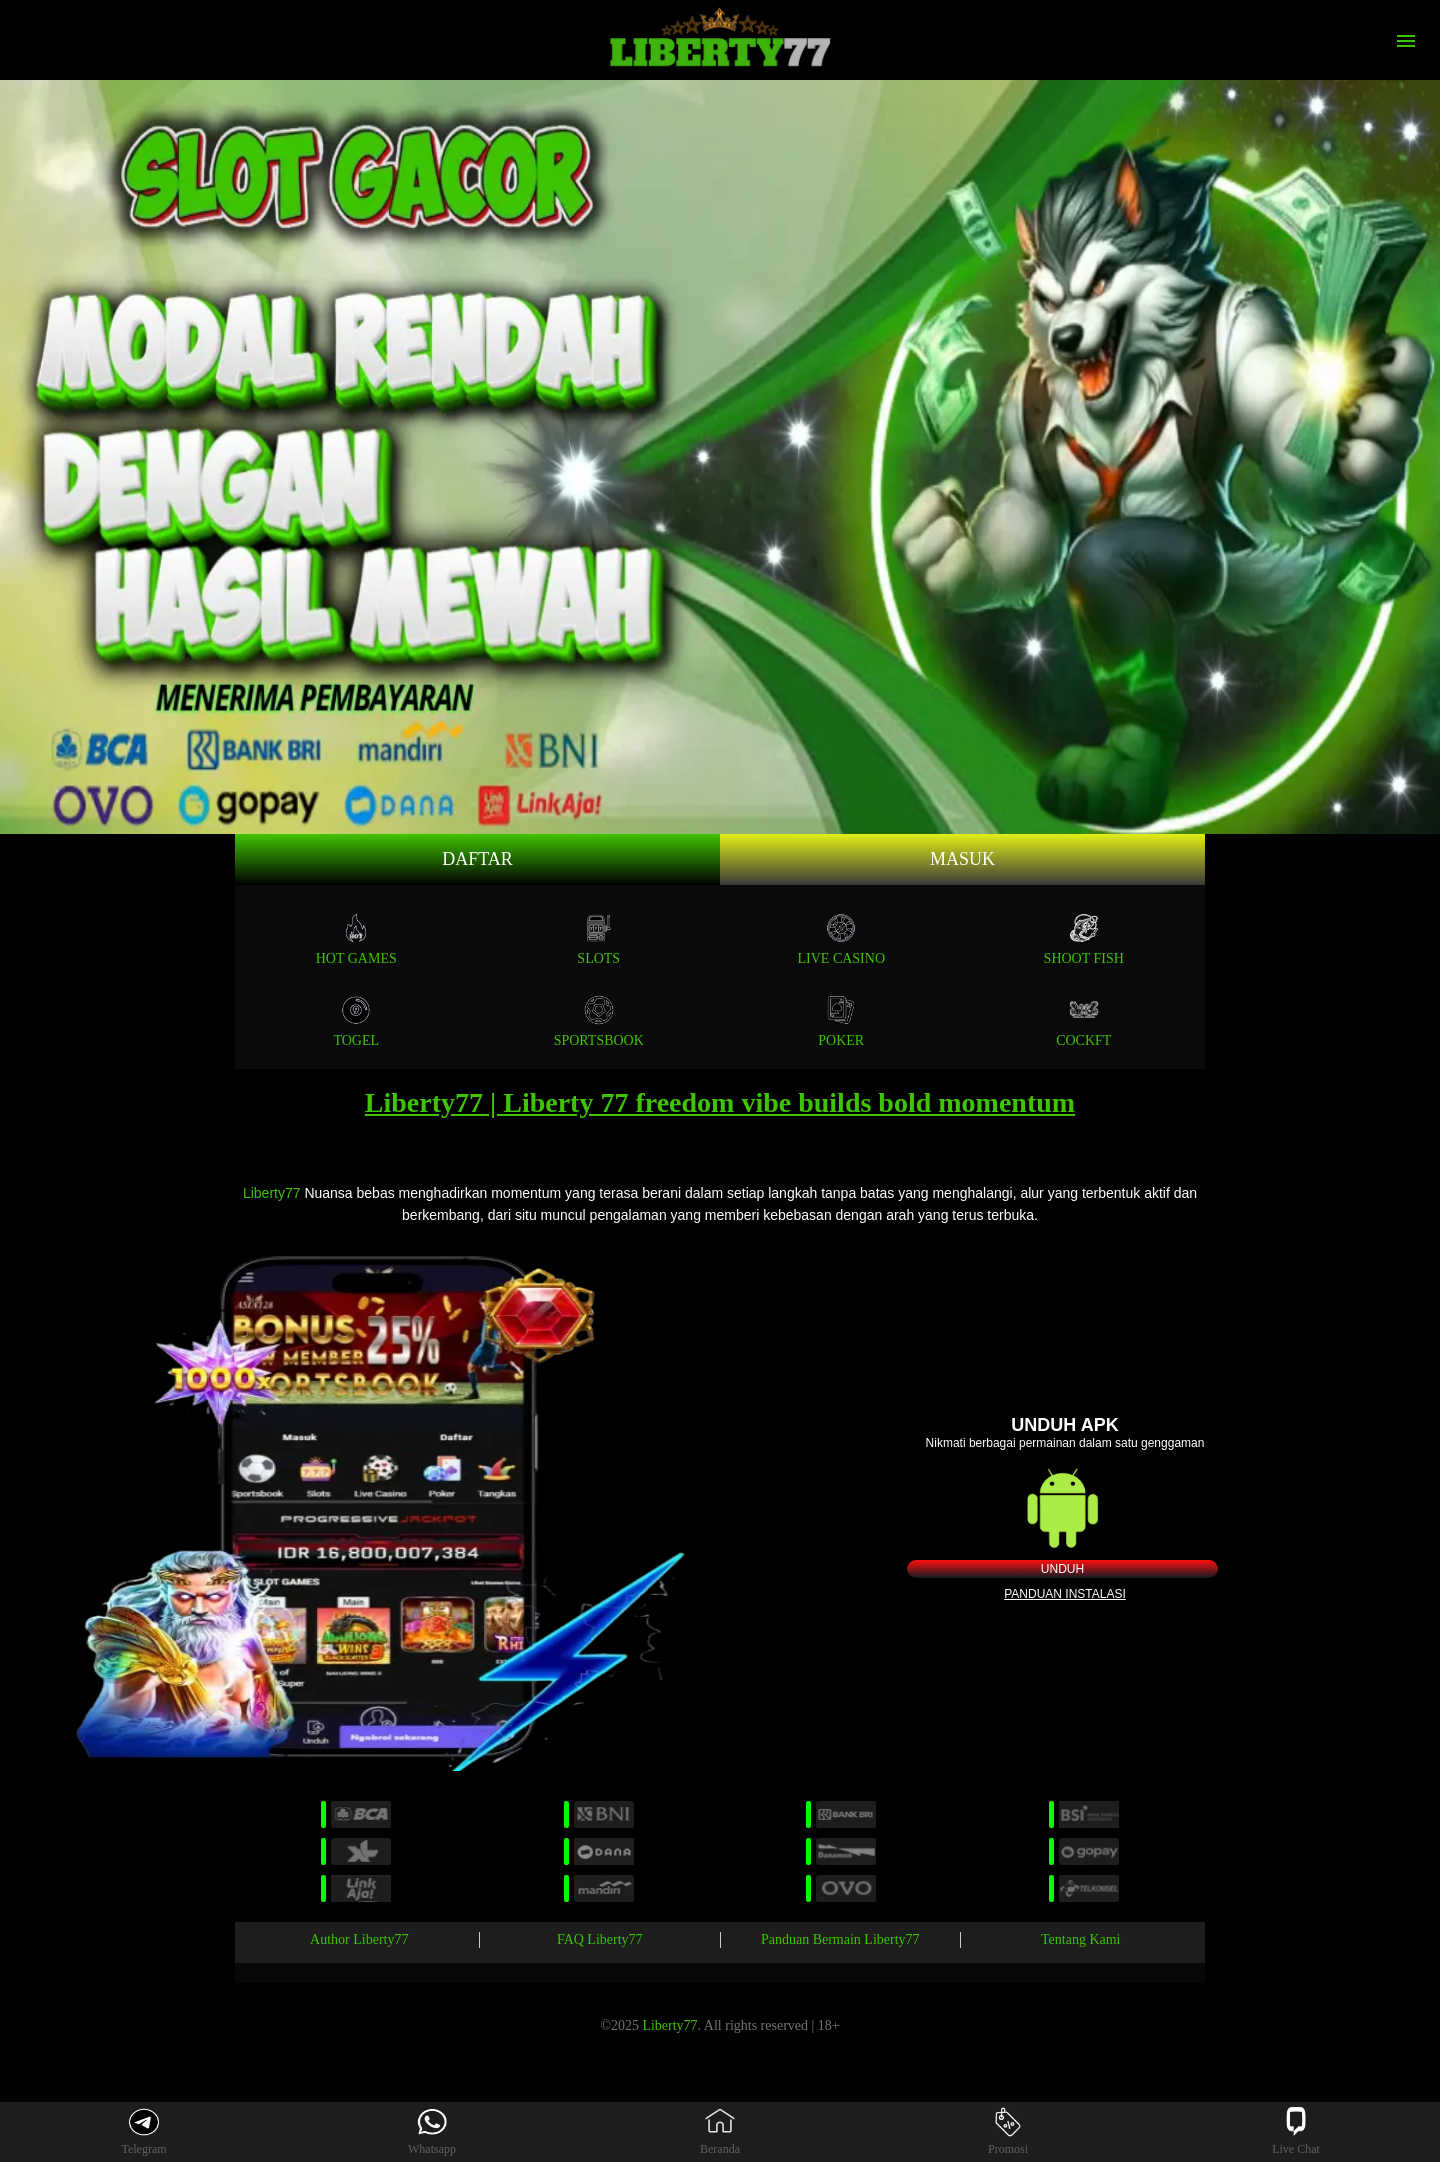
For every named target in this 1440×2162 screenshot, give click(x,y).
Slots (598, 939)
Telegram (143, 2131)
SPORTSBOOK (599, 1021)
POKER (841, 1021)
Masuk (962, 859)
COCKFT (1083, 1021)
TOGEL (356, 1021)
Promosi (1008, 2131)
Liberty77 (272, 1193)
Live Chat (1296, 2131)
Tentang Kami (1081, 1939)
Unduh (1062, 1569)
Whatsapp (432, 2131)
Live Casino (842, 939)
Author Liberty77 (359, 1939)
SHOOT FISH (1084, 939)
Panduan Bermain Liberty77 (840, 1939)
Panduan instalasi (1065, 1594)
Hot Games (356, 939)
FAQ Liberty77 (600, 1939)
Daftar (477, 859)
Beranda (720, 2131)
